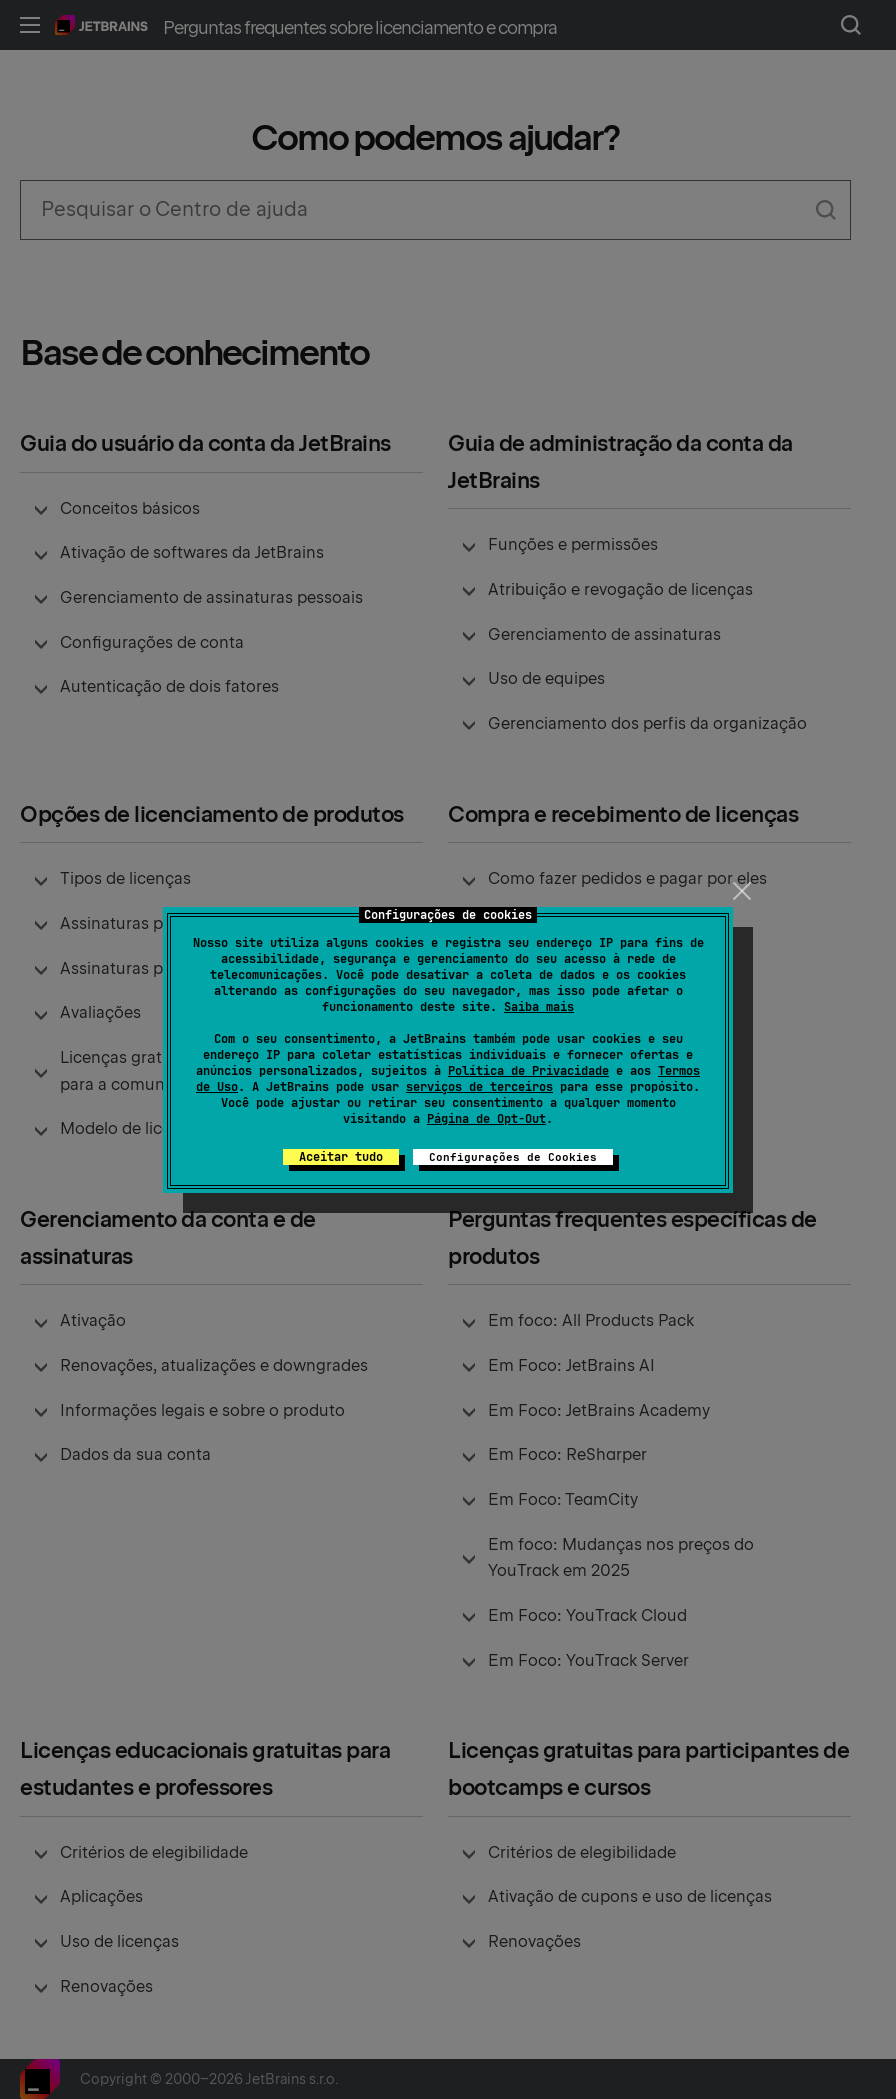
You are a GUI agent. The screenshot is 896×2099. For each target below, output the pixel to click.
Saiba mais (539, 1007)
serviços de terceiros (479, 1087)
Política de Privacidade (528, 1071)
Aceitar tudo (341, 1157)
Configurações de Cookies (513, 1157)
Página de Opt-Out (486, 1119)
